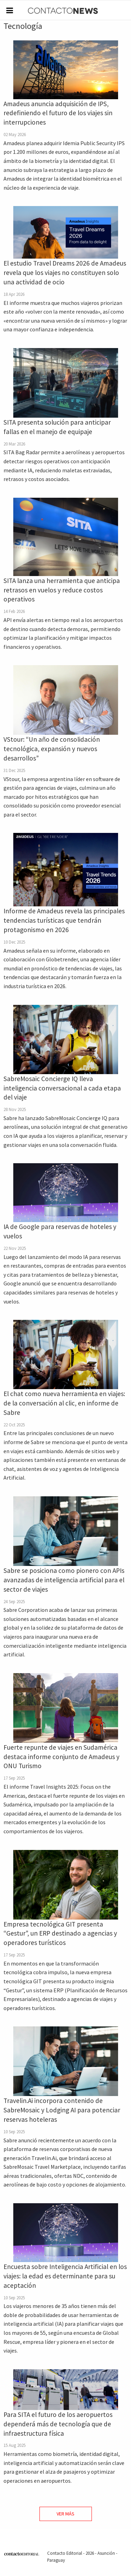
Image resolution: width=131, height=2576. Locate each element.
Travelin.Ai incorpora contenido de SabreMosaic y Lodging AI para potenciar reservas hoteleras (61, 2110)
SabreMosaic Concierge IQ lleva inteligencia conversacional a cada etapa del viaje (62, 1088)
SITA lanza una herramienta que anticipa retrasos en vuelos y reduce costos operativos (61, 590)
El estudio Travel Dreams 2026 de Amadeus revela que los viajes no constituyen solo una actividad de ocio (64, 272)
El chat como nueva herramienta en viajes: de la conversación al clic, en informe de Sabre (64, 1403)
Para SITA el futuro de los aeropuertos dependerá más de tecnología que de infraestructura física (57, 2423)
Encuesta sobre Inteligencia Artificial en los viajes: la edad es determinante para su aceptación (65, 2276)
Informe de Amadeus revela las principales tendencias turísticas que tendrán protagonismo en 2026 (64, 920)
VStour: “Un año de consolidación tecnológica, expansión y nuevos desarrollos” (51, 748)
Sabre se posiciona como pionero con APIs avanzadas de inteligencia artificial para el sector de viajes (63, 1579)
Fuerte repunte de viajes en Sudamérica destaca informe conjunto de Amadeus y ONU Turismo (61, 1756)
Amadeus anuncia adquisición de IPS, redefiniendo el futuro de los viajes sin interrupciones (57, 113)
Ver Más (65, 2514)
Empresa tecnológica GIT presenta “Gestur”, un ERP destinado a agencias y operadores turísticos (60, 1933)
